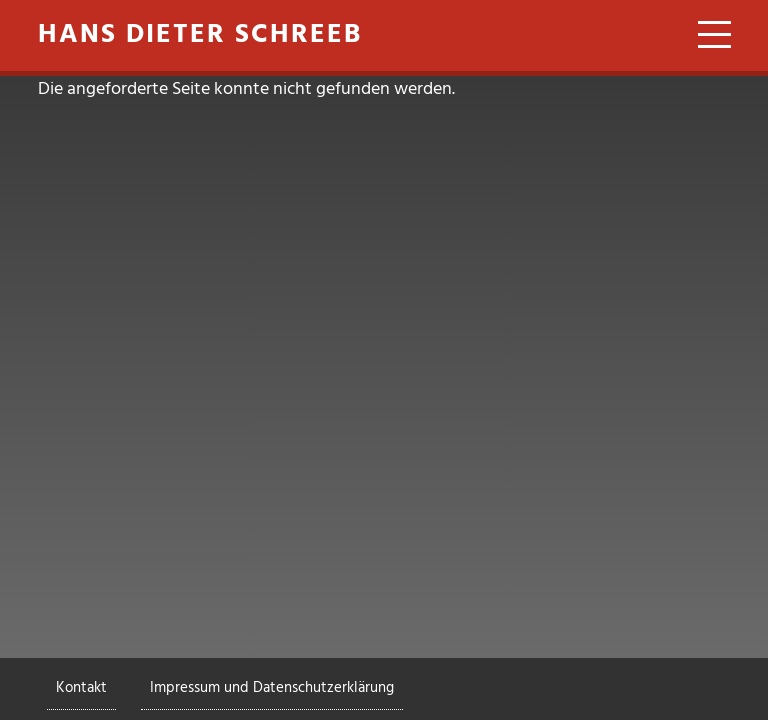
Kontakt (81, 688)
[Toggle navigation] (707, 38)
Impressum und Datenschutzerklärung (272, 688)
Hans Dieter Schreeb (200, 35)
